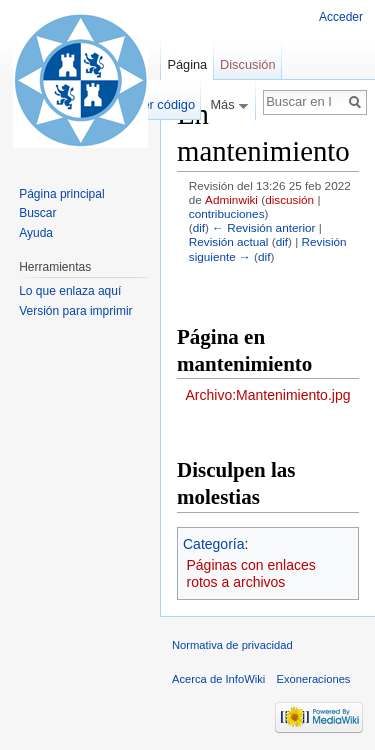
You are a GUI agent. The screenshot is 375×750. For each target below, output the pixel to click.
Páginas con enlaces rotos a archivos (251, 574)
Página (187, 64)
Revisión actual (229, 241)
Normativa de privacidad (232, 645)
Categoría (213, 544)
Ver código (165, 104)
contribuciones (227, 213)
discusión (289, 199)
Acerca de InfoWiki (218, 679)
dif (199, 227)
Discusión (247, 64)
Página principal (61, 194)
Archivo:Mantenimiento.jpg (268, 395)
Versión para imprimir (75, 311)
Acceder (341, 17)
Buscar (37, 213)
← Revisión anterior (263, 227)
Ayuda (36, 233)
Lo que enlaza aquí (70, 291)
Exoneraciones (313, 679)
